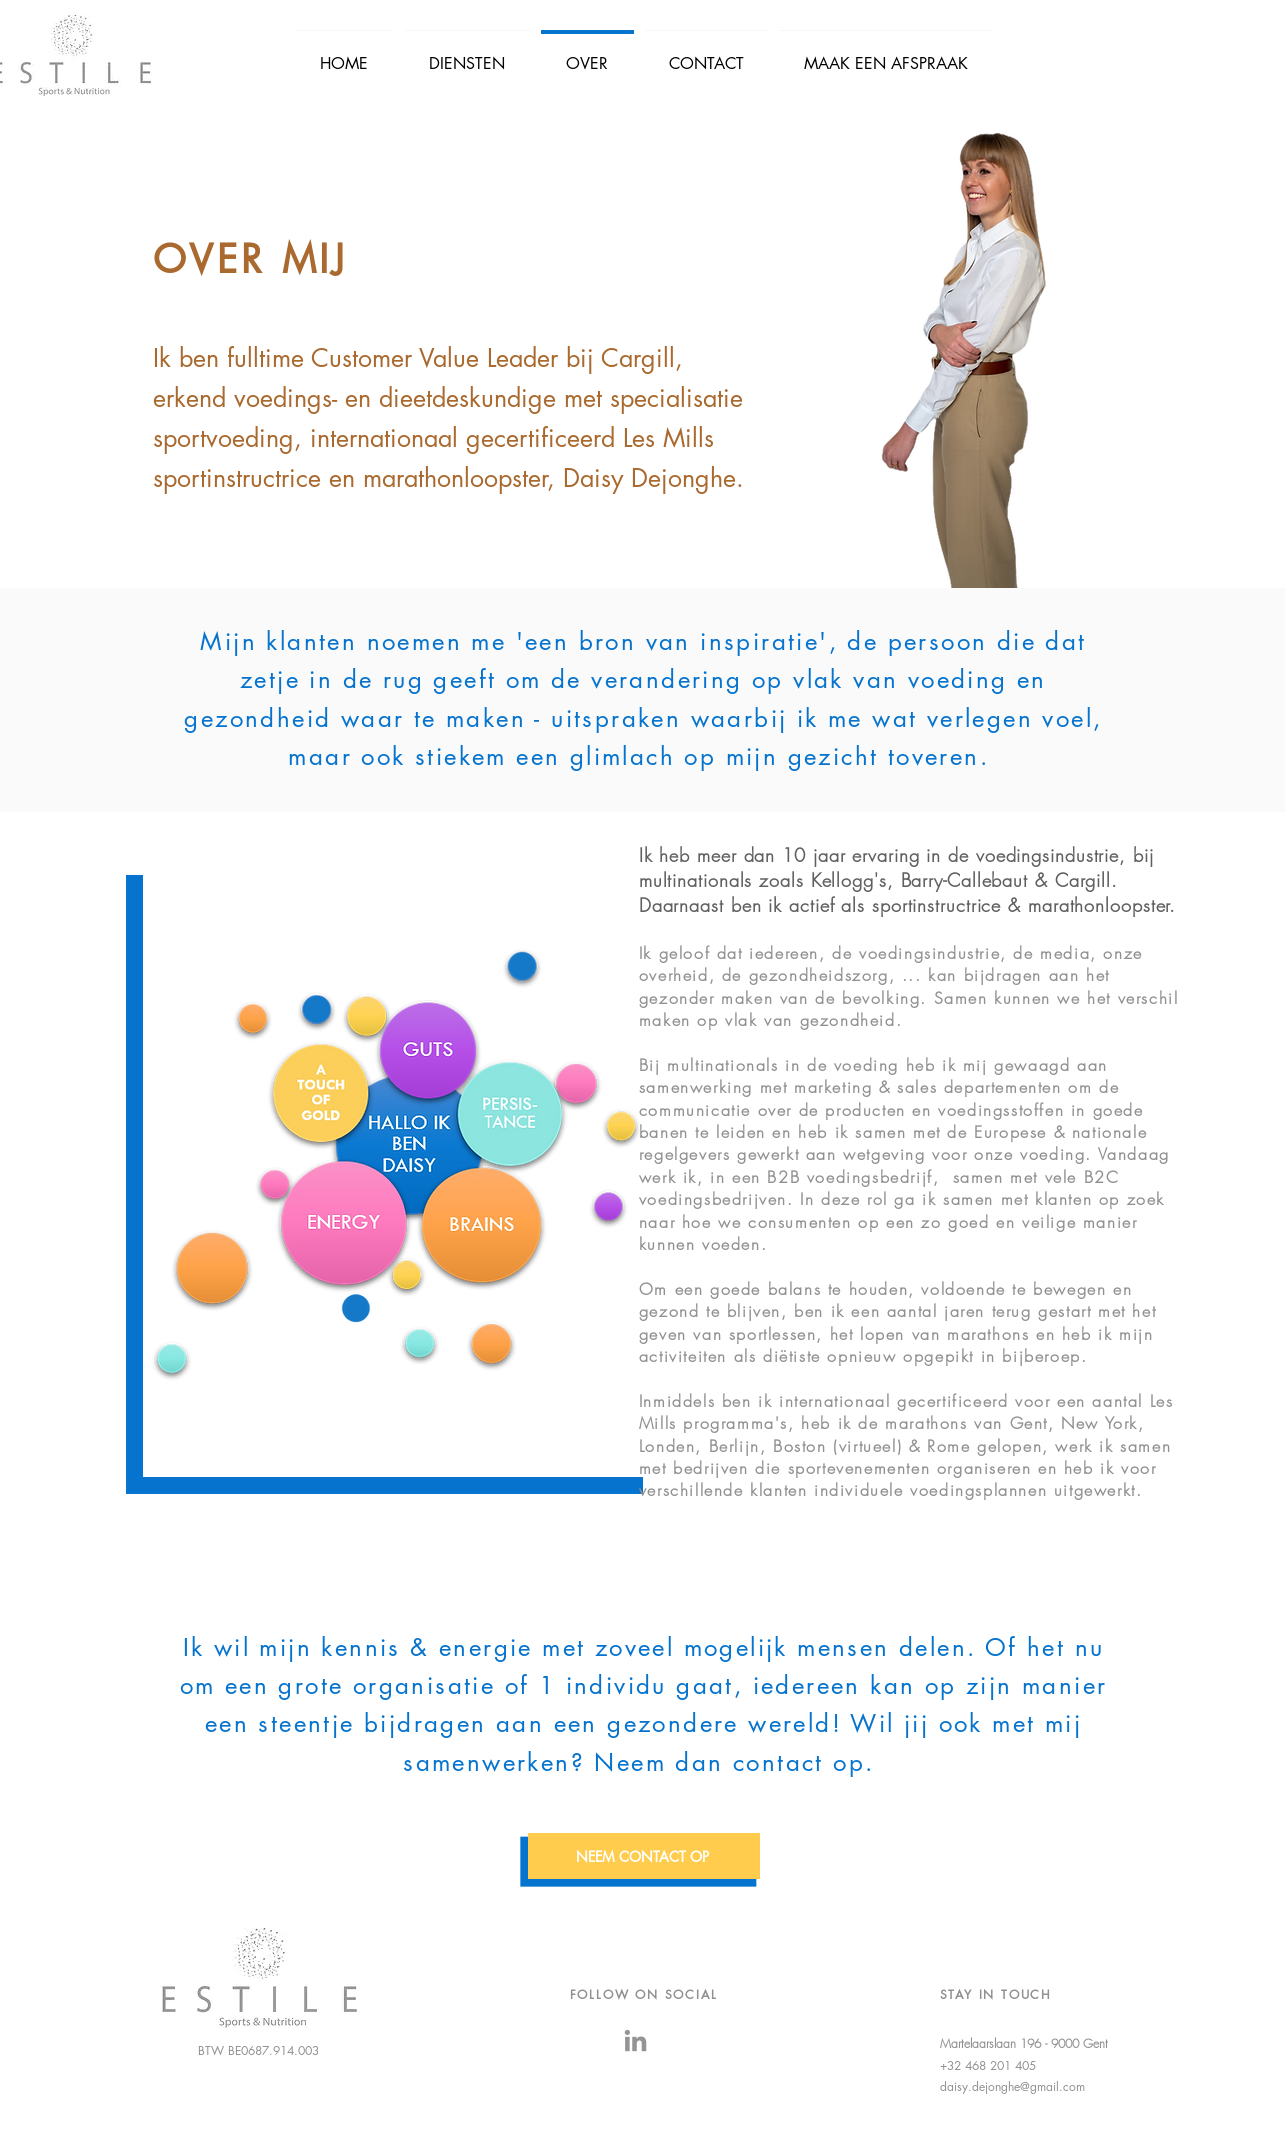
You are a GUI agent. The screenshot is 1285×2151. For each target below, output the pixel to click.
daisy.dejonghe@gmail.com (1012, 2086)
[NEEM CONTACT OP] (644, 1856)
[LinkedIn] (635, 2040)
